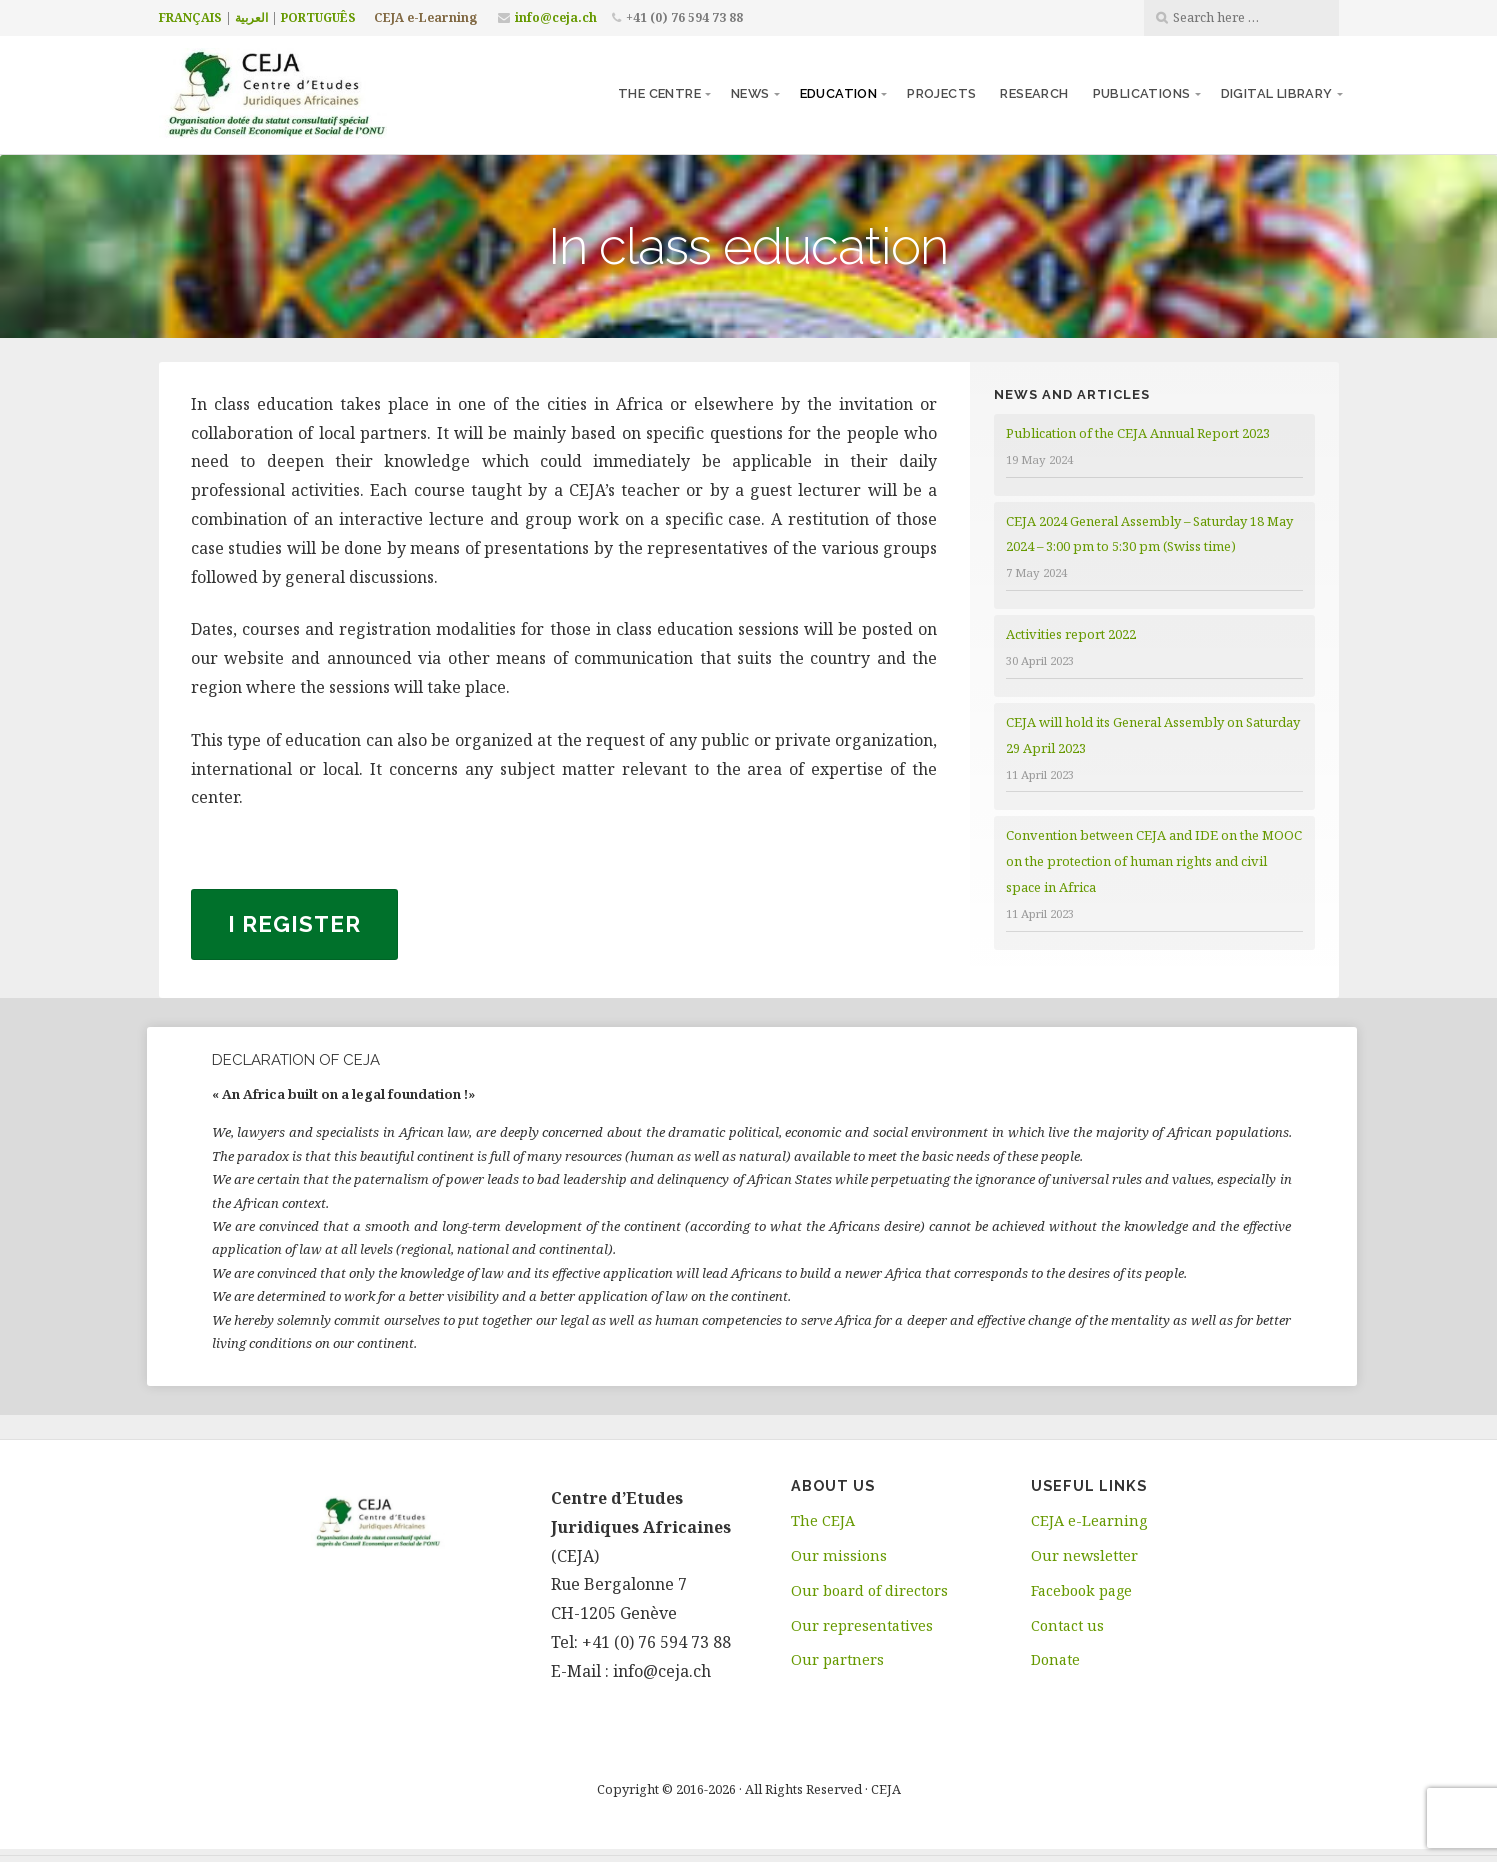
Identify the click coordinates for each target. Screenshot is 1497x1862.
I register (294, 924)
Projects (941, 93)
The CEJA (823, 1520)
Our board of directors (869, 1590)
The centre (659, 93)
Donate (1055, 1659)
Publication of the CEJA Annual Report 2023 (1138, 433)
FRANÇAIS (190, 17)
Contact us (1067, 1625)
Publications (1142, 93)
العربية (251, 17)
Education (839, 93)
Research (1034, 93)
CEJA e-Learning (425, 17)
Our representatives (862, 1625)
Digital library (1277, 93)
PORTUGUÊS (318, 17)
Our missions (839, 1555)
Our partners (837, 1659)
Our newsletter (1084, 1555)
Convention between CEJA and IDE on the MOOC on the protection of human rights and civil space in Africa (1154, 861)
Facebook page (1081, 1590)
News (750, 93)
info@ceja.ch (556, 17)
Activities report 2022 (1071, 634)
